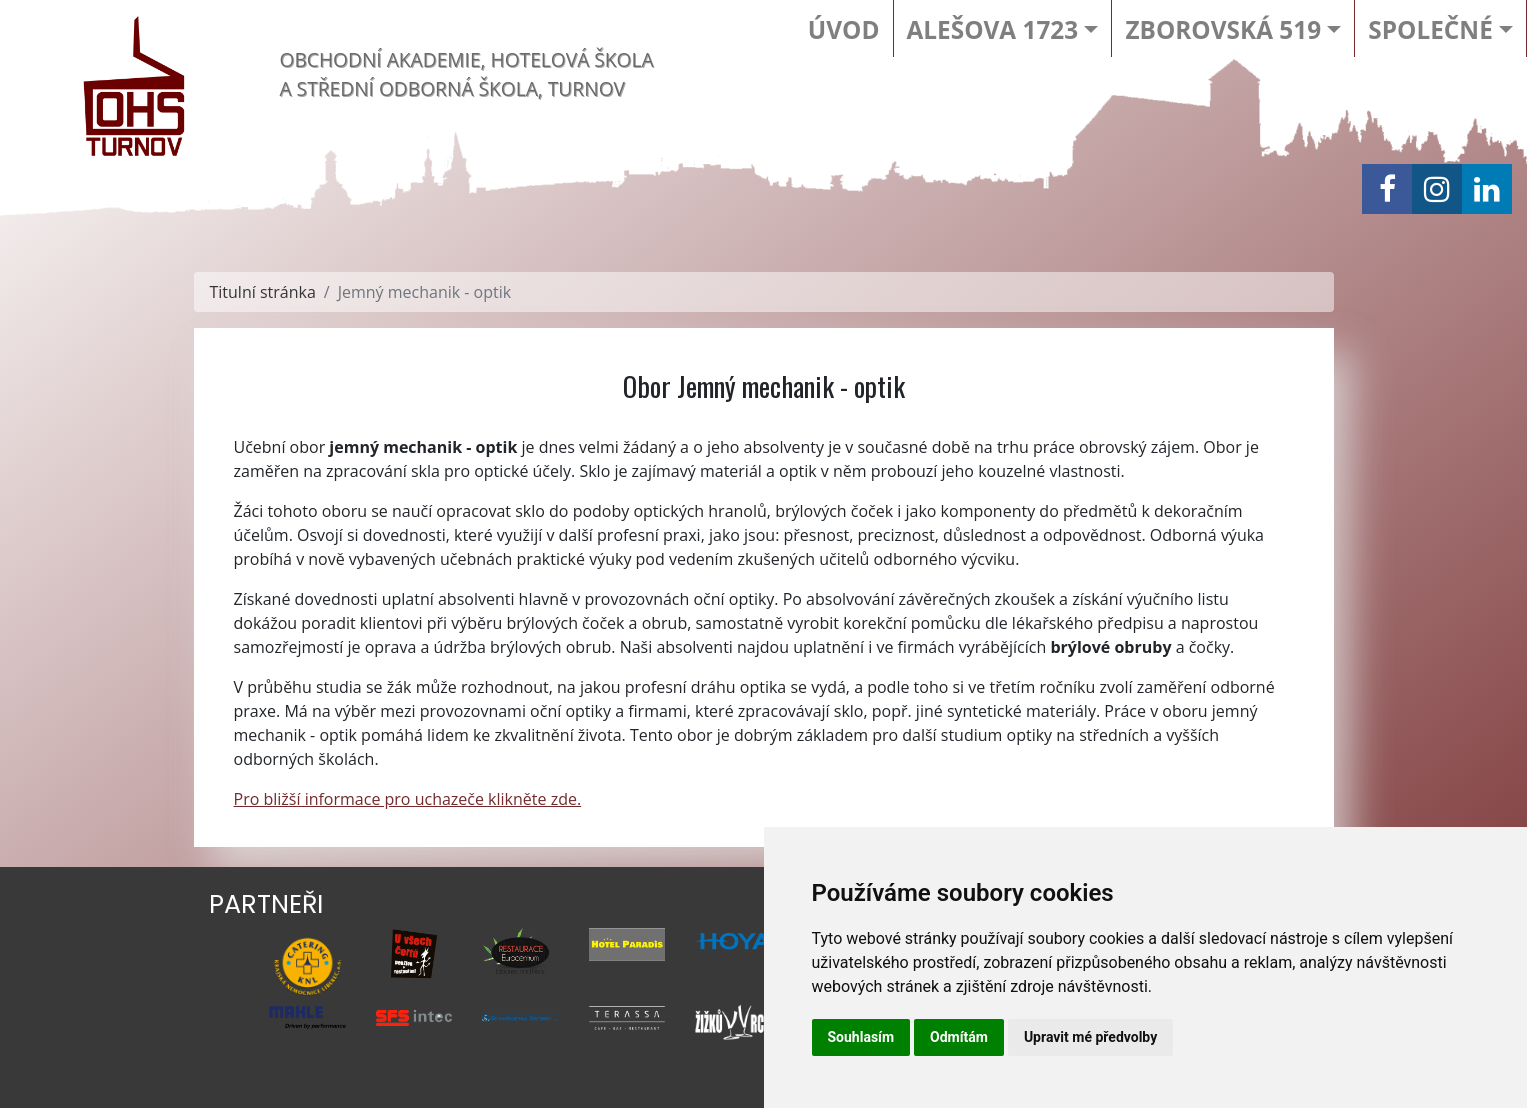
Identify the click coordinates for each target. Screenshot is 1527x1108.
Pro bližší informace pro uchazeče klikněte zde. (408, 799)
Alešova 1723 (993, 29)
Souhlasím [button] (861, 1037)
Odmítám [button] (959, 1037)
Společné (1430, 29)
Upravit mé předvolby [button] (1090, 1037)
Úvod (844, 29)
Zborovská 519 (1223, 29)
